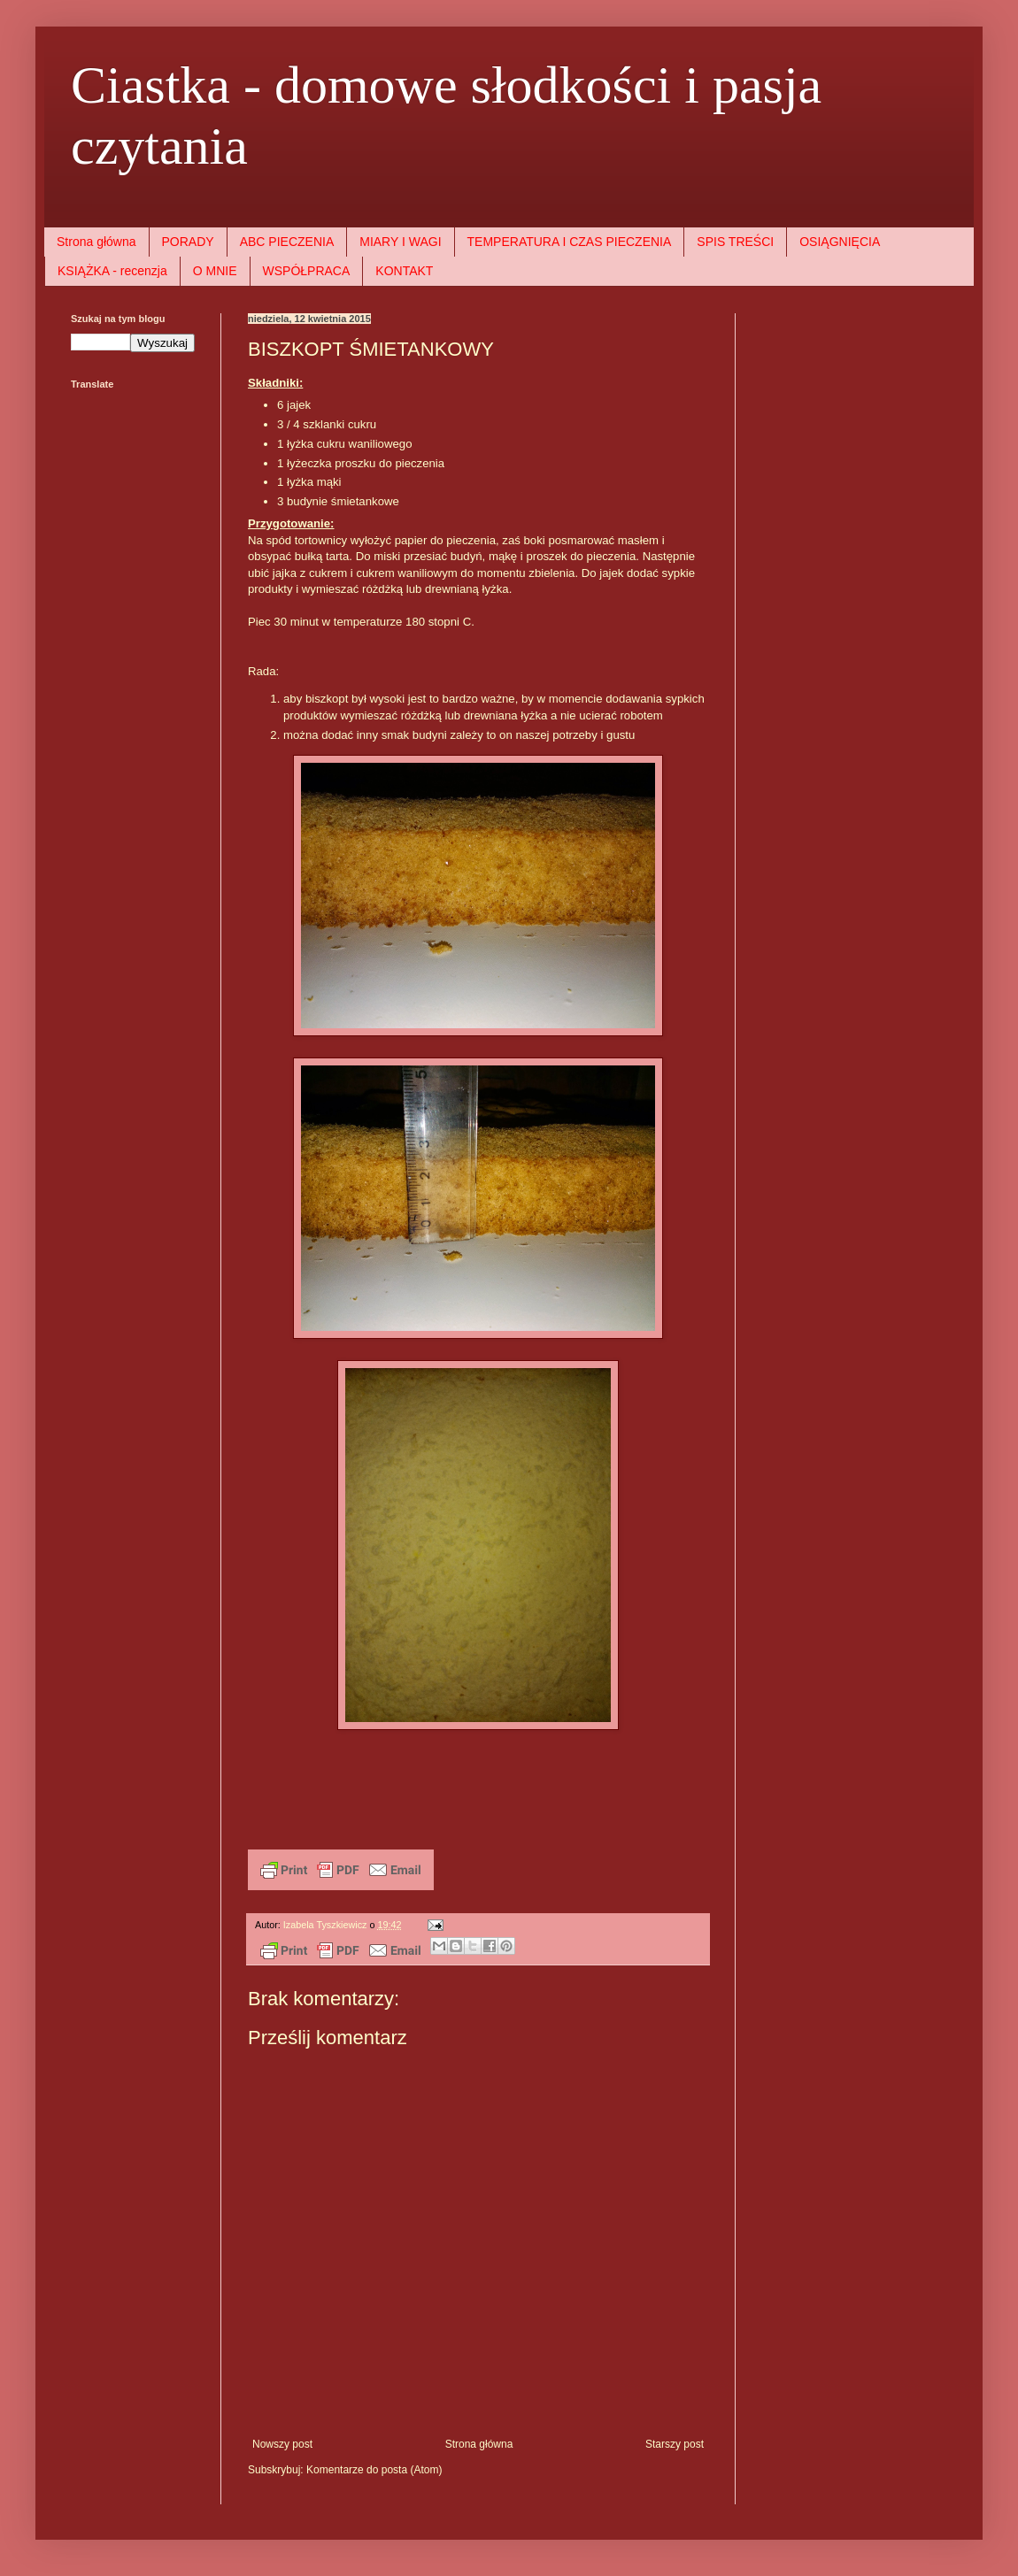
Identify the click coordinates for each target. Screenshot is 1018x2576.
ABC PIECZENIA (287, 242)
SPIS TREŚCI (735, 242)
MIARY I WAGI (400, 242)
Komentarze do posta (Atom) (374, 2470)
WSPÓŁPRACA (307, 271)
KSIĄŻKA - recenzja (112, 271)
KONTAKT (404, 271)
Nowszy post (282, 2444)
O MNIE (215, 271)
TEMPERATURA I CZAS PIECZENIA (569, 242)
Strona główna (96, 242)
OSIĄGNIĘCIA (839, 242)
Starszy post (674, 2444)
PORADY (188, 242)
